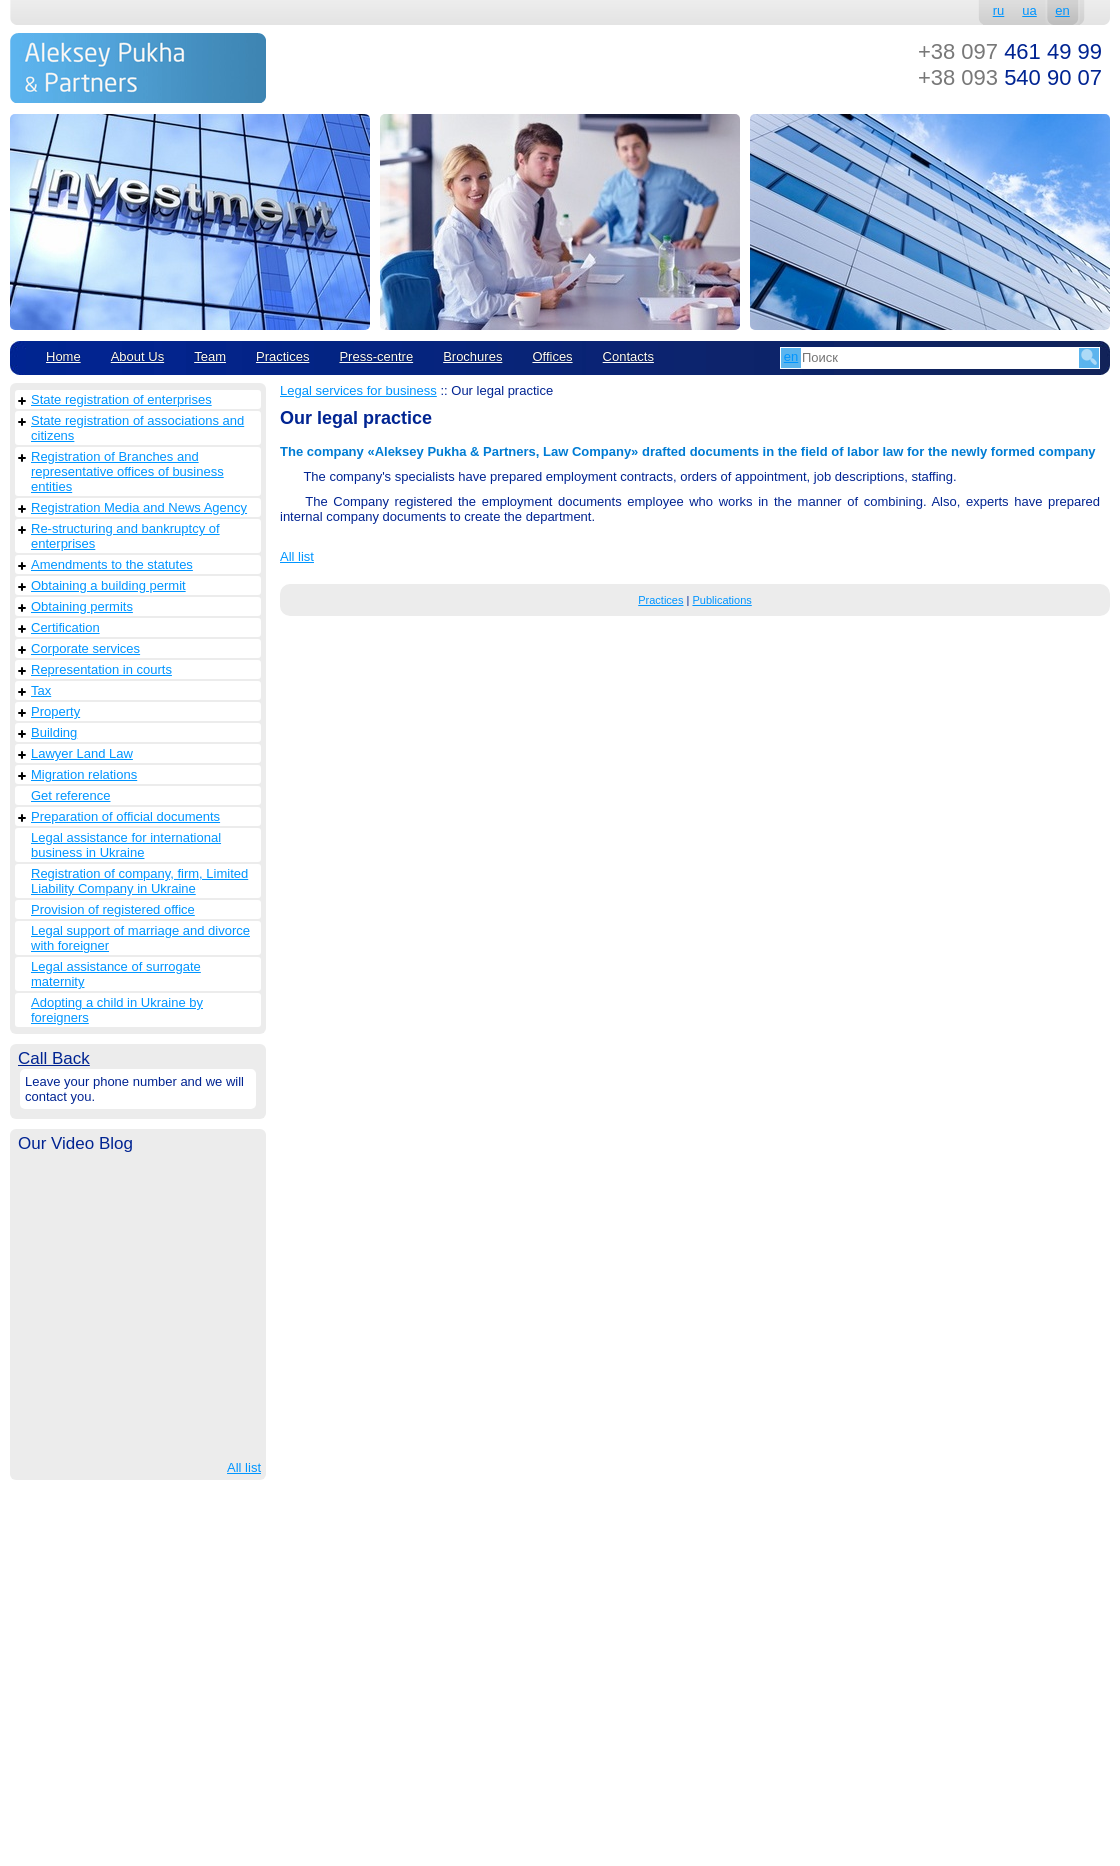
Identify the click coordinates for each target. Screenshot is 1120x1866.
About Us (137, 356)
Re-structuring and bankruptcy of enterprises (125, 536)
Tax (41, 690)
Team (210, 356)
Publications (721, 600)
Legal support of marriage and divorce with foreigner (140, 938)
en (1062, 10)
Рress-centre (376, 356)
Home (63, 356)
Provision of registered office (113, 909)
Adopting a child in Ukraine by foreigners (117, 1010)
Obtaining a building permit (108, 585)
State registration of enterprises (121, 399)
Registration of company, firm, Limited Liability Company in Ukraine (139, 881)
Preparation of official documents (125, 816)
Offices (552, 356)
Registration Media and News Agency (139, 507)
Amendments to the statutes (112, 564)
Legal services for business (358, 390)
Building (54, 732)
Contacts (628, 356)
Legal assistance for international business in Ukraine (126, 845)
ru (999, 10)
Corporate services (85, 648)
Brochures (472, 356)
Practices (282, 356)
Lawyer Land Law (82, 753)
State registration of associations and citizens (137, 428)
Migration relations (84, 774)
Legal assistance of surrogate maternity (116, 974)
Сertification (65, 627)
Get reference (71, 795)
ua (1029, 10)
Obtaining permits (82, 606)
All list (244, 1467)
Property (55, 711)
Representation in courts (101, 669)
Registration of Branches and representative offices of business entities (127, 471)
